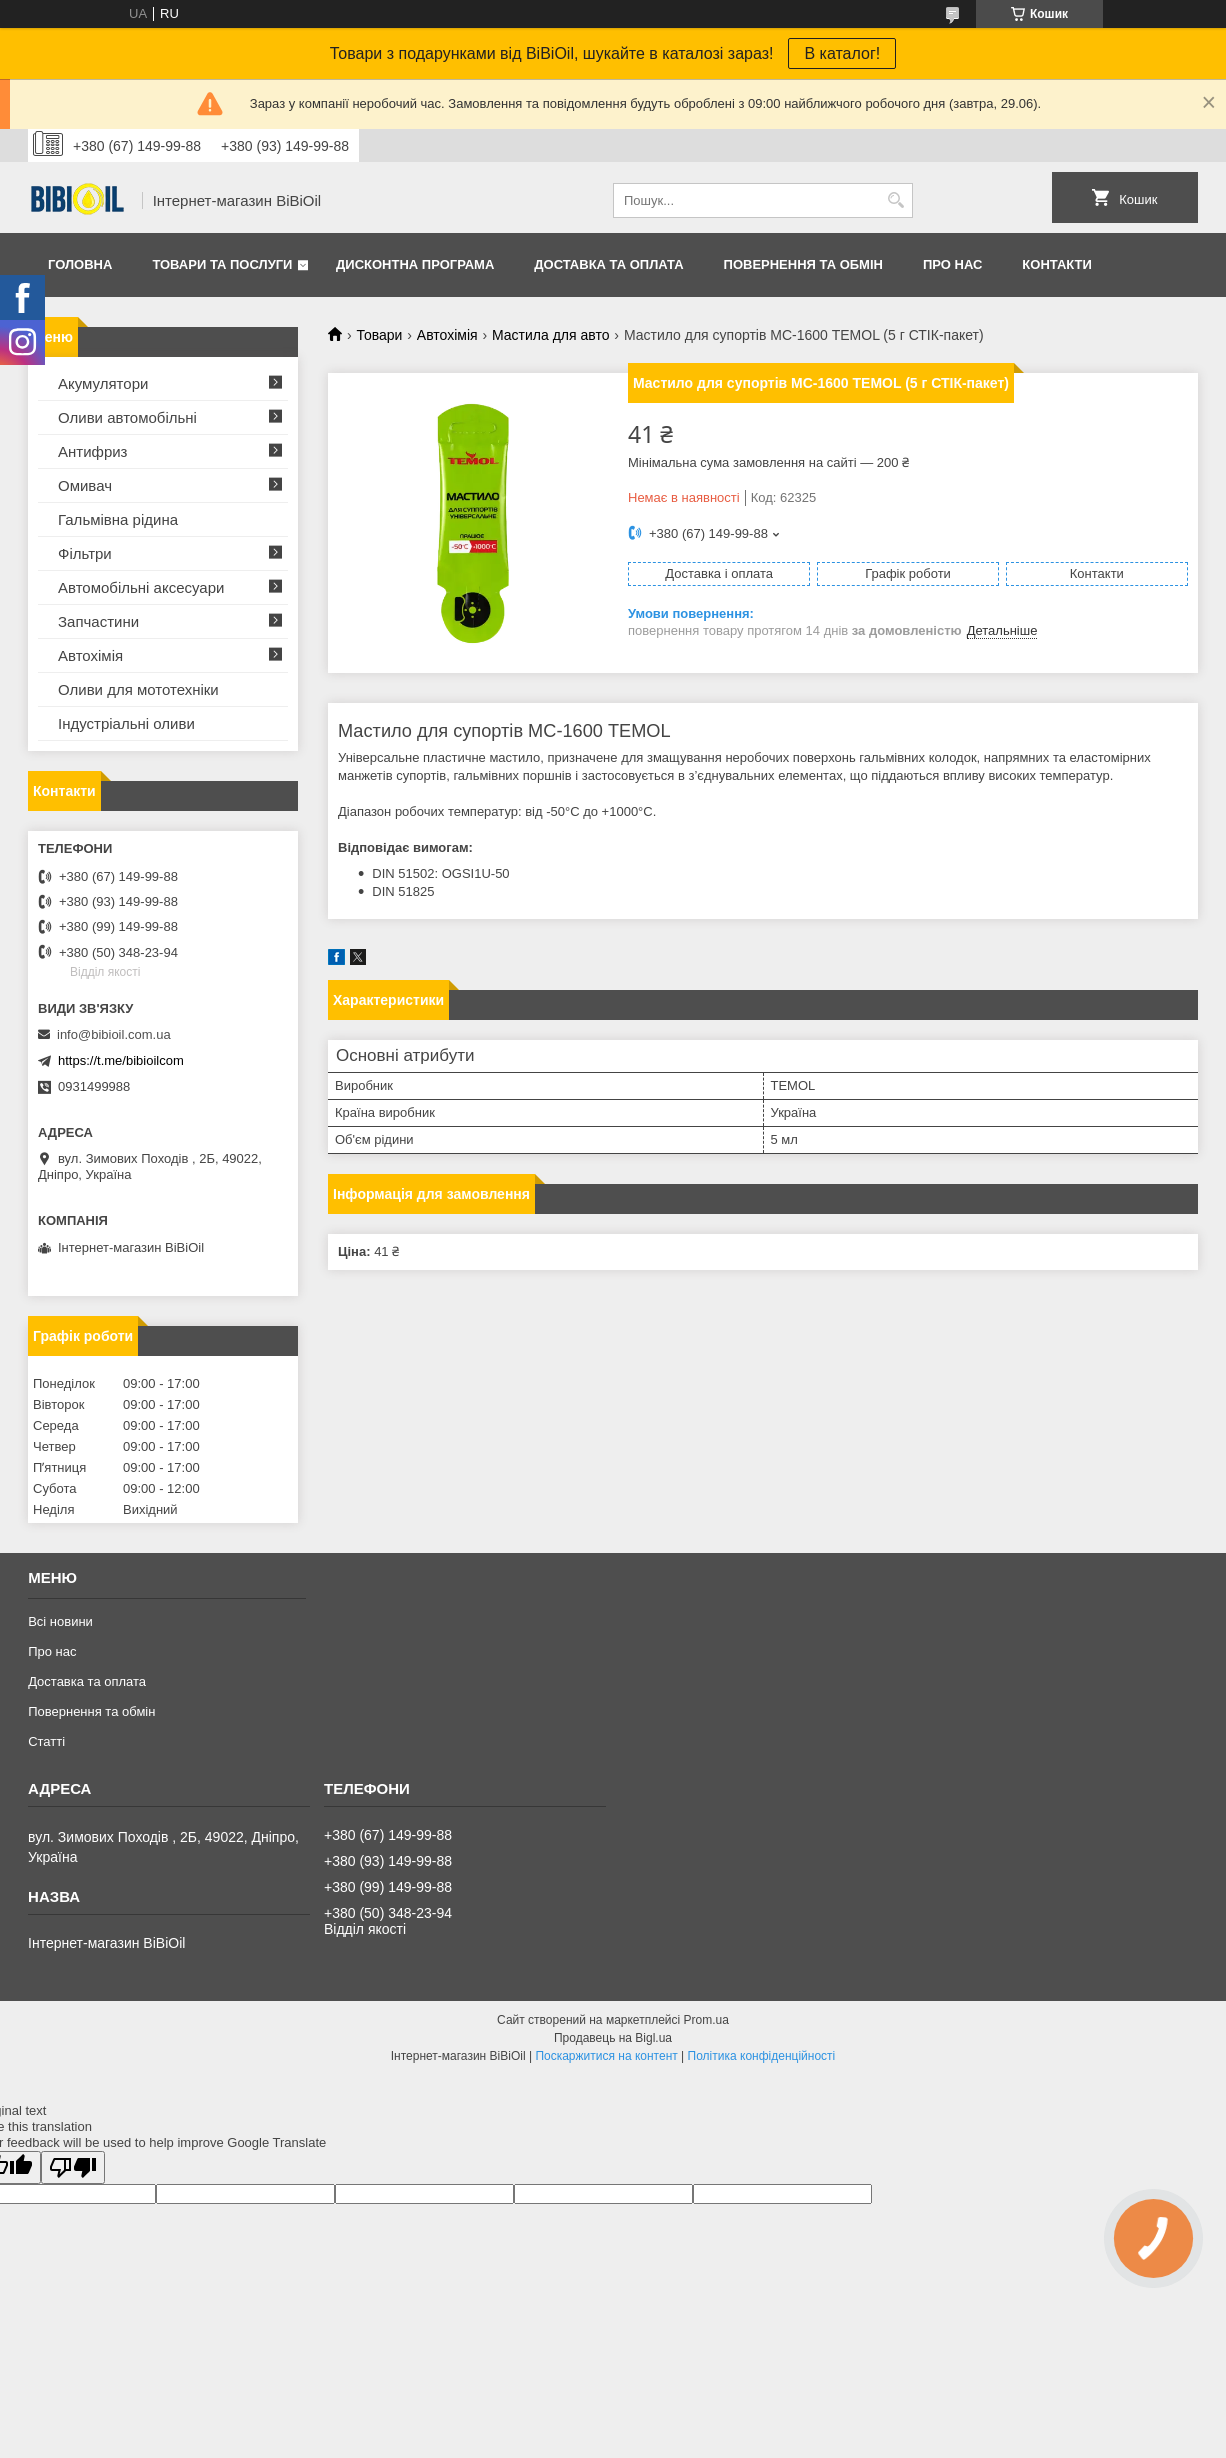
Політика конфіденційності (762, 2056)
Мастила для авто (550, 335)
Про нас (952, 264)
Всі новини (60, 1621)
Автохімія (447, 335)
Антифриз (92, 451)
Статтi (46, 1741)
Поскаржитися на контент (606, 2056)
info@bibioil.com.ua (114, 1034)
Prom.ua (706, 2020)
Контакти (1057, 264)
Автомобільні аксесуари (141, 587)
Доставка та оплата (608, 264)
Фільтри (85, 553)
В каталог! (842, 53)
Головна (80, 264)
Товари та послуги (222, 264)
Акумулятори (103, 383)
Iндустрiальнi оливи (126, 723)
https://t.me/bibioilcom (121, 1060)
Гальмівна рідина (118, 519)
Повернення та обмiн (803, 264)
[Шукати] (895, 200)
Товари (379, 335)
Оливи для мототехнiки (138, 689)
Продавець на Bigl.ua (613, 2038)
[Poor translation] (73, 2167)
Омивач (85, 485)
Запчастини (98, 621)
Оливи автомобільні (127, 417)
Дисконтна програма (415, 264)
